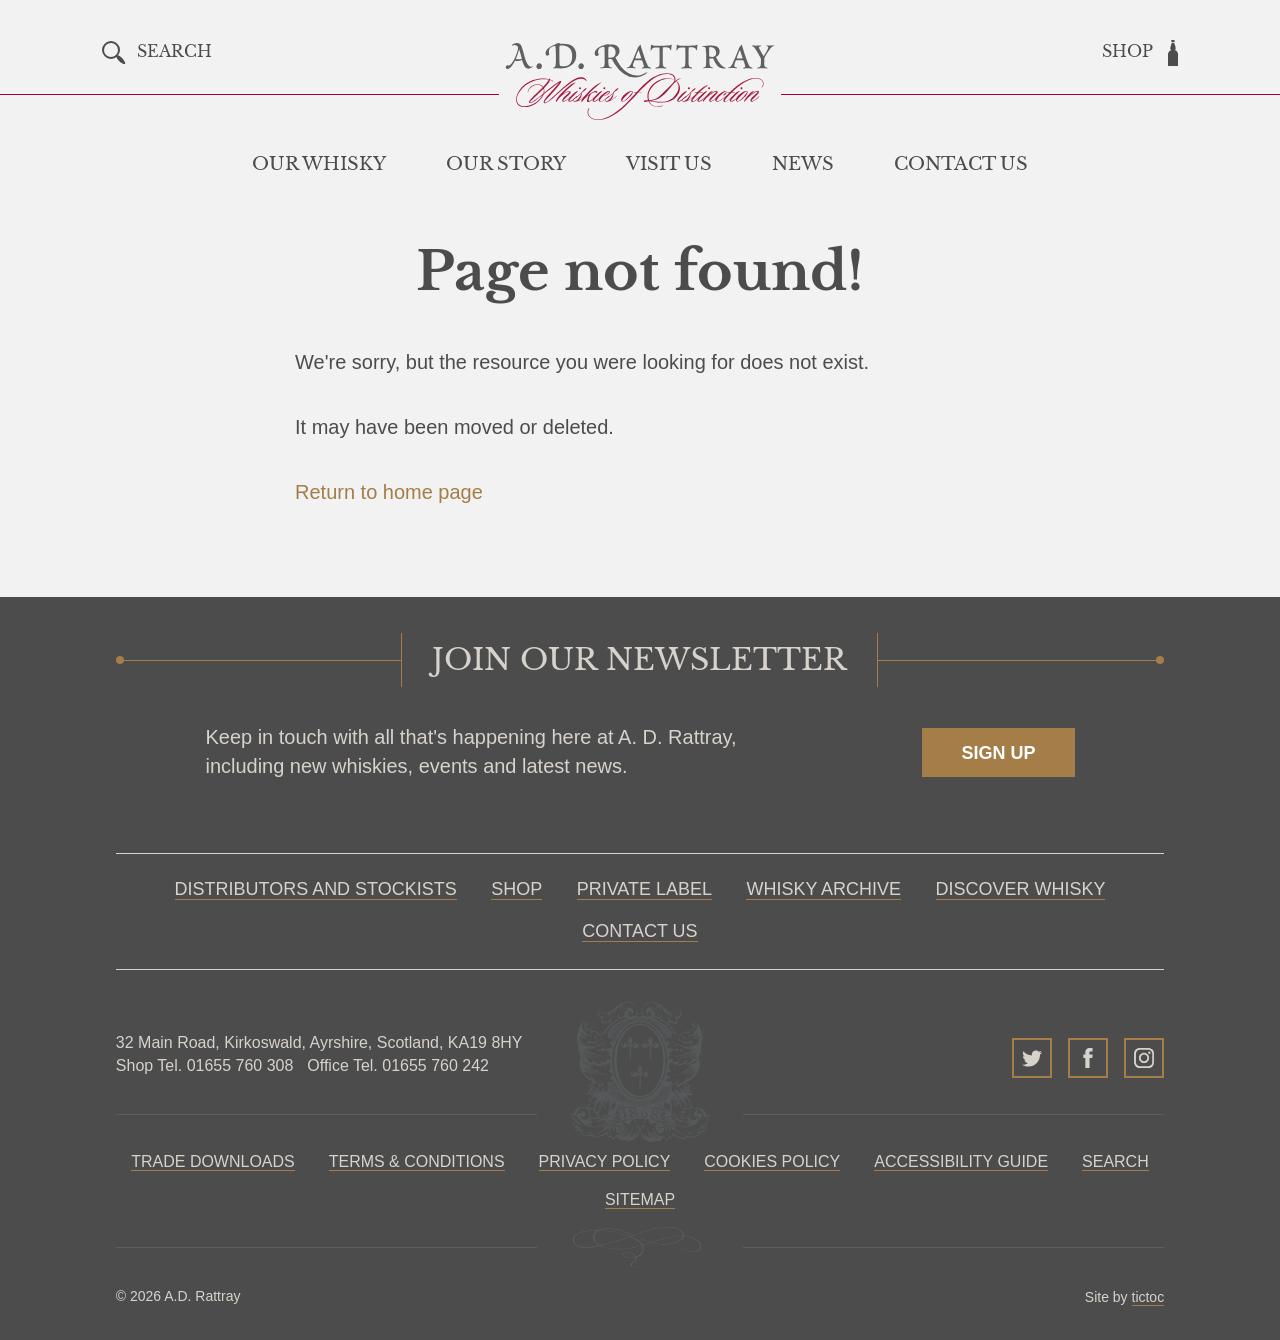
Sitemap (640, 1199)
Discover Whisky (1021, 889)
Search (1115, 1161)
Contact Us (639, 931)
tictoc (1148, 1297)
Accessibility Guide (961, 1161)
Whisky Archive (823, 889)
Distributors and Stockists (316, 889)
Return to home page (389, 492)
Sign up (998, 753)
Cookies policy (772, 1161)
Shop (516, 889)
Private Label (644, 889)
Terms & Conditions (417, 1161)
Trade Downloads (212, 1161)
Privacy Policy (605, 1161)
